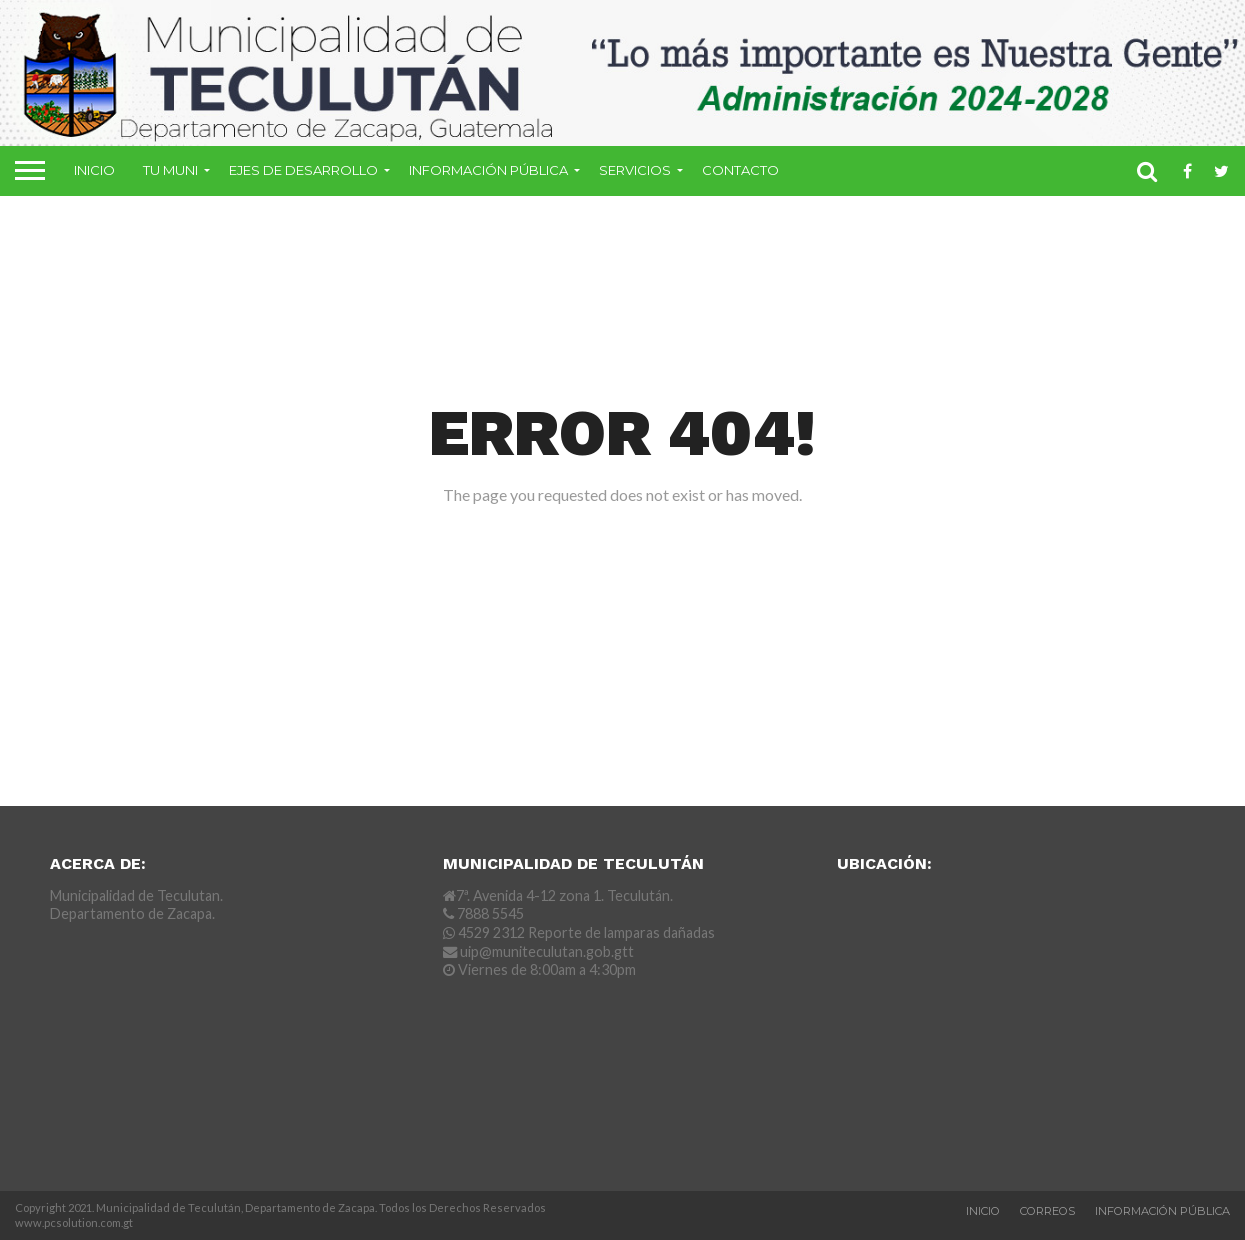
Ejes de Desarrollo (303, 170)
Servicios (635, 170)
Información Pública (488, 170)
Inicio (94, 170)
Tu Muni (170, 170)
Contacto (740, 170)
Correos (1047, 1211)
